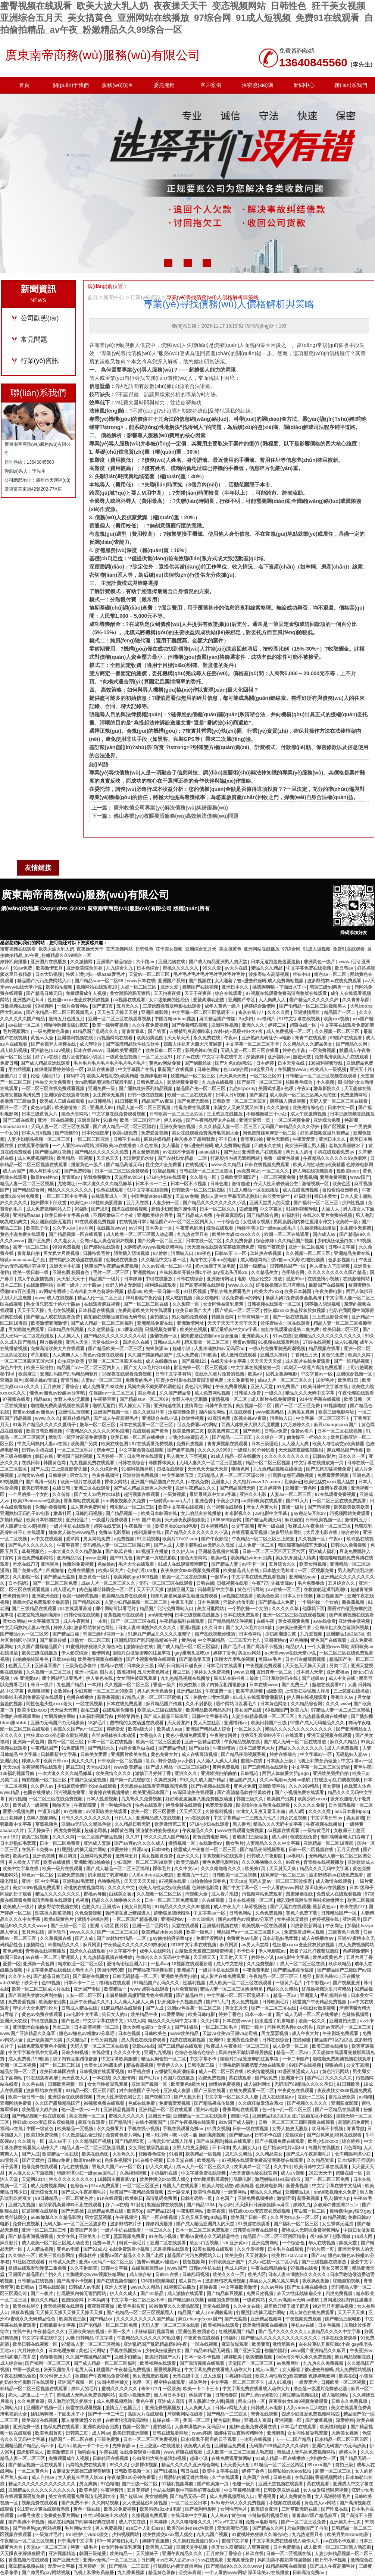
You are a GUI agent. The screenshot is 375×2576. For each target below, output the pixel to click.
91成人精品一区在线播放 (254, 1190)
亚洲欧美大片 (256, 1336)
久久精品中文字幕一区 (164, 1259)
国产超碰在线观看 (102, 1247)
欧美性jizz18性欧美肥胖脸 (97, 1202)
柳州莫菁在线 (148, 1532)
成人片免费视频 (343, 1748)
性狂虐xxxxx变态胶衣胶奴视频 (79, 999)
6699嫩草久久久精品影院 (56, 2217)
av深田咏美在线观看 (262, 1500)
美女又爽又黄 (335, 2268)
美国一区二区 (197, 2420)
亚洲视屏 (50, 1564)
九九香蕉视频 (132, 2572)
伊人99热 (174, 1120)
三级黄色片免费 (344, 1932)
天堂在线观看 (186, 1925)
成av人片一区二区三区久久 (285, 1380)
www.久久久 (240, 1285)
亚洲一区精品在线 (202, 1741)
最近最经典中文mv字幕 (234, 1329)
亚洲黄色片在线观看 (262, 1152)
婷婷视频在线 (326, 1919)
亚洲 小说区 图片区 (94, 1672)
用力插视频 (20, 1069)
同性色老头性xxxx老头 (49, 1703)
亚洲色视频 (44, 1856)
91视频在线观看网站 (279, 1342)
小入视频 (325, 1082)
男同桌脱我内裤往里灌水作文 (303, 1221)
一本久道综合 (201, 1919)
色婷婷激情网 (357, 1951)
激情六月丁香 (14, 1076)
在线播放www (292, 1069)
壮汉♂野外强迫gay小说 (170, 1760)
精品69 (134, 1291)
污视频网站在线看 (115, 1037)
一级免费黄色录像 (51, 1031)
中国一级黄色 (40, 2128)
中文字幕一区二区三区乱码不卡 (203, 1012)
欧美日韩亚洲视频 (44, 1431)
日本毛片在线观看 (145, 1456)
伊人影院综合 (75, 1653)
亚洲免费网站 (265, 2242)
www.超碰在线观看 (150, 1989)
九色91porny (242, 1088)
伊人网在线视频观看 (313, 1171)
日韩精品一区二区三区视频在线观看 (321, 1076)
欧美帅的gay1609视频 (136, 1577)
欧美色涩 (341, 1183)
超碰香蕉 (208, 2287)
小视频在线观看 (285, 2502)
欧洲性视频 (193, 1418)
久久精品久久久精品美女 (308, 1044)
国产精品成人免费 (194, 1215)
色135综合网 (236, 1069)
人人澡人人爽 (296, 1443)
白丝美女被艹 (277, 1196)
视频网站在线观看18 (97, 987)
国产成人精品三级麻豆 (166, 1716)
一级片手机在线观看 (70, 1526)
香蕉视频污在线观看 (124, 1615)
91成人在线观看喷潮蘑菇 (183, 1564)
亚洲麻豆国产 (48, 1665)
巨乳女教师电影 (282, 1374)
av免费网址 (248, 1171)
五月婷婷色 (270, 1488)
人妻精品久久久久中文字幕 (273, 1843)
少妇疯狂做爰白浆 (335, 1240)
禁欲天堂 (348, 2242)
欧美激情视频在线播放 (101, 1659)
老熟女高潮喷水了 (347, 1145)
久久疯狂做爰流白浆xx (261, 2103)
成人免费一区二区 (256, 1545)
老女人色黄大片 (262, 1507)
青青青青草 (133, 1031)
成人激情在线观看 (239, 1355)
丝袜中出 (302, 974)
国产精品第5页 (130, 2141)
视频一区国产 (136, 2426)
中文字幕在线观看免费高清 (347, 1025)
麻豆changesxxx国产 (336, 1424)
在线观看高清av (148, 2268)
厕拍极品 (159, 1317)
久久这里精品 (101, 1329)
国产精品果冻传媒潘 (294, 1970)
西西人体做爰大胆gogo (286, 1773)
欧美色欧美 (268, 1596)
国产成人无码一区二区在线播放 (295, 1741)
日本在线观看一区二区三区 (146, 1424)
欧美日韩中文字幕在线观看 (321, 2166)
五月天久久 (128, 1006)
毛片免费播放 (311, 1583)
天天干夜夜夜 (198, 993)
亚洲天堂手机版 (65, 1266)
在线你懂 (302, 2040)
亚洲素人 (220, 1481)
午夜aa (304, 1088)
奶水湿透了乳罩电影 (216, 1266)
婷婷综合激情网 (260, 1006)
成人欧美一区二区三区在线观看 (241, 1982)
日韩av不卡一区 (231, 1253)
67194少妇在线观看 (166, 1177)
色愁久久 (91, 1906)
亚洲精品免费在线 (352, 1253)
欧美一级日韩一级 (31, 1272)
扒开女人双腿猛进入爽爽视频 (241, 2547)
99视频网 (45, 1006)
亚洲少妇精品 (128, 2357)
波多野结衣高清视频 (269, 974)
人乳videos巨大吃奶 (153, 1875)
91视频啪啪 (336, 1405)
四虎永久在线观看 (87, 1951)
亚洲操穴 (186, 1970)
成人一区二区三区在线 (303, 1963)
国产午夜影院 (215, 1538)
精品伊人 (295, 1646)
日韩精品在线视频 (35, 2281)
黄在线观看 (240, 2078)
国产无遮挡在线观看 (290, 1906)
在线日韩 (31, 1462)
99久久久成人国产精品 (203, 1779)
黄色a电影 (41, 1107)
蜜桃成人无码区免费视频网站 (311, 2230)
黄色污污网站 (199, 1386)
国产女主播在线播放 (307, 2287)
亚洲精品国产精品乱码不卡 (27, 2445)
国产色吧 (252, 1431)
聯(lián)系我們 (350, 85)
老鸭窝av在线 (31, 1475)
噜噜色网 (240, 1469)
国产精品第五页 (195, 1659)
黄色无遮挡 (278, 1139)
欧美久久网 (360, 1355)
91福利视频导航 (302, 1209)
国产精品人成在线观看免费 (53, 1317)
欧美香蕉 (216, 2211)
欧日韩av (344, 968)
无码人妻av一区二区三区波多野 (281, 1881)
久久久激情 (278, 1107)
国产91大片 (298, 1500)
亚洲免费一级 (102, 1088)
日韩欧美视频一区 (323, 1519)
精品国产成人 (243, 1779)
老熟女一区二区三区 (91, 1640)
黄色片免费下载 (302, 1913)
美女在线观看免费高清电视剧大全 (206, 1133)
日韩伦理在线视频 (82, 1615)
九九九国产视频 (212, 2534)
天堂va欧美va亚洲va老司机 (230, 2033)
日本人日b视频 (231, 1095)
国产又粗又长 (188, 2097)
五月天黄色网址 (153, 1672)
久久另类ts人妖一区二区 (295, 2217)
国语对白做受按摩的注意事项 (142, 1653)
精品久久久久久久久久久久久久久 (299, 1729)
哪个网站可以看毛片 (116, 1608)
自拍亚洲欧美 (71, 1361)
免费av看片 (303, 1431)
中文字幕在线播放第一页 (256, 1367)
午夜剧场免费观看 (340, 2033)
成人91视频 (345, 1342)
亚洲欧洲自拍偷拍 (219, 1773)
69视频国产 (11, 1481)
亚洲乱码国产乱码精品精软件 (69, 1374)
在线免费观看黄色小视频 (42, 2046)
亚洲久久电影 (254, 1494)
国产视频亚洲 (347, 1982)
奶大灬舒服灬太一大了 (31, 2395)
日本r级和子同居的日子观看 (209, 2439)
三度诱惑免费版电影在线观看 (172, 1006)
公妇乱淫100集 (142, 1570)
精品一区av (285, 1995)
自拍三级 (90, 1710)
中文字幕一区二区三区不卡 (252, 1044)
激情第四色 (284, 2344)
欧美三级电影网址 (336, 1412)
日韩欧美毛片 (276, 2001)
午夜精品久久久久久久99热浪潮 (335, 1158)
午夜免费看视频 (231, 1386)
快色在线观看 (110, 1190)
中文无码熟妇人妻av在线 (42, 1443)
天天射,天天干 (71, 1278)
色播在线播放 (82, 1570)
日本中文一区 (342, 1107)
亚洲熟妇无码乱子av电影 (267, 1037)
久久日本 (213, 1627)
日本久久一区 (352, 1456)
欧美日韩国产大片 (193, 1310)
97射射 (160, 1253)
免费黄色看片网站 (124, 2135)
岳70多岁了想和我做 (195, 1139)
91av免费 (23, 968)
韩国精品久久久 (64, 1944)
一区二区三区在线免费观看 (339, 1500)
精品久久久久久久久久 (71, 1190)
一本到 (101, 1621)
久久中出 (282, 2166)
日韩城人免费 (248, 1393)
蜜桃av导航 (95, 1894)
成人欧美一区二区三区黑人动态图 (303, 1095)
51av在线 (281, 1336)
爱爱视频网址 (168, 2369)
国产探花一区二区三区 (260, 1082)
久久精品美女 (265, 1272)
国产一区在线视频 (290, 1317)
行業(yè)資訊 (40, 360)
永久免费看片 (241, 1380)
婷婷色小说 (294, 1050)
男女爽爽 (88, 2483)
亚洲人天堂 (77, 1342)
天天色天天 (108, 1158)
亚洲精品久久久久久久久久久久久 (328, 1336)
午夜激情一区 (219, 1691)
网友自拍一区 (252, 2401)
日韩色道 (219, 1183)
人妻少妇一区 (166, 1202)
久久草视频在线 (56, 1938)
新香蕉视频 (353, 1602)
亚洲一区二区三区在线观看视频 (120, 1018)
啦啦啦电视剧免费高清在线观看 (32, 1697)
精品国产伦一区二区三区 (201, 1088)
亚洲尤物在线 (172, 961)
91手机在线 (140, 2071)
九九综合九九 (120, 968)
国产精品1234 (201, 2204)
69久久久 (119, 2464)
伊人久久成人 (160, 2166)
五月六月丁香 (359, 1957)
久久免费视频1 (262, 1963)
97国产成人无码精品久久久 (318, 1722)
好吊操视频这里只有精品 (325, 1133)
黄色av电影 (69, 2249)
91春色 (110, 1120)
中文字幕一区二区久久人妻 (231, 2097)
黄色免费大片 (165, 1754)
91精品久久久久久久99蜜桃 (183, 1906)
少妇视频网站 (126, 2534)
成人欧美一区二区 (290, 2046)
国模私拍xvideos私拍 (290, 2471)
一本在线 (101, 2078)
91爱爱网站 (173, 2014)
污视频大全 (197, 1894)
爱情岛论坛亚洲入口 (127, 1963)
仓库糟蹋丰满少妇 (353, 2154)
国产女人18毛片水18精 (147, 1367)
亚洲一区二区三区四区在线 (115, 1361)
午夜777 (260, 1583)
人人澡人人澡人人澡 (217, 1760)
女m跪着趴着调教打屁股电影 (104, 1082)
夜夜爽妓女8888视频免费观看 (190, 1570)
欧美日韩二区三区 (164, 1050)
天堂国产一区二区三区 (251, 2363)
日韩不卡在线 (127, 1139)
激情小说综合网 (93, 1919)
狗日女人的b (298, 1152)
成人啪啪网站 (254, 1259)
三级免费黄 (109, 2439)
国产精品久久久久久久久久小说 (215, 1202)
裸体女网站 (116, 1481)
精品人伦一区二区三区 (100, 1297)
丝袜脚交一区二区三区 (283, 1875)
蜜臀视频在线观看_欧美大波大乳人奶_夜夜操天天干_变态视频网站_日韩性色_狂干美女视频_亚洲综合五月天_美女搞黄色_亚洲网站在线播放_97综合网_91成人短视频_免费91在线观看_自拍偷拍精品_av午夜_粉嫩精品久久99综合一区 (186, 18)
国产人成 (40, 1469)
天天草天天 (179, 1037)
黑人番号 (241, 1824)
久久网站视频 (106, 2502)
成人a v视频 (293, 2173)
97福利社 (302, 1196)
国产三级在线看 (19, 1120)
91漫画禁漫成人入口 (299, 2071)
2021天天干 (320, 2173)
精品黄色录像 (162, 2572)
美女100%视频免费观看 (37, 1887)
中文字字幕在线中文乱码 (33, 2052)
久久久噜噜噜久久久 (262, 1862)
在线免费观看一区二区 (252, 2090)
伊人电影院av (272, 1951)
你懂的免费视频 (51, 1507)
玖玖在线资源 (101, 1069)
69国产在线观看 (346, 1037)
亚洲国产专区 (242, 999)
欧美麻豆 (27, 1374)
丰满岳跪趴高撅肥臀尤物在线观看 (139, 1995)
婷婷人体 (62, 1627)
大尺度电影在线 (322, 1532)
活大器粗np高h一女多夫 (147, 2027)
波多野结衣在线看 (44, 2090)
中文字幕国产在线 (136, 1069)
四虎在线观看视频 (130, 1209)
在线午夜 (265, 1621)
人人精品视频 (40, 2249)
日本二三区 (12, 1285)
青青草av (71, 1177)
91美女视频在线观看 (214, 2249)
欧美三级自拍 (40, 1367)
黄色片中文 (12, 1367)
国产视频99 (67, 1133)
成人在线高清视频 (300, 1190)
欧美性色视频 (194, 1329)
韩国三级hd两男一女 (331, 987)
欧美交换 (188, 1684)
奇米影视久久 (239, 1513)
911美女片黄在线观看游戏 (44, 2509)
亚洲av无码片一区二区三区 (344, 2027)
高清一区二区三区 (31, 1247)
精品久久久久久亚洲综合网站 (191, 2464)
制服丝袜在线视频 (165, 2204)
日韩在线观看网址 (170, 2433)
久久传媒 (61, 1494)
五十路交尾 (179, 2192)
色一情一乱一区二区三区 (287, 2109)
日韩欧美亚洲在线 (281, 2490)
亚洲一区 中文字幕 (41, 1881)
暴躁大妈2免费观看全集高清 (294, 1297)
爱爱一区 (12, 1963)
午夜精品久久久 (198, 1830)
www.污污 (349, 961)
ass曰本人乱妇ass (145, 2528)
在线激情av (211, 1843)
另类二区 (338, 1665)
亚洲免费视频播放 (255, 2198)
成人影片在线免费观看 (308, 1361)
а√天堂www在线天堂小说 (291, 1653)
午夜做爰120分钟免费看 (131, 2477)
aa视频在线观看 (130, 999)
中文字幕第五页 (178, 1475)
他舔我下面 (313, 1608)
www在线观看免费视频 (241, 1830)
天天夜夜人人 (76, 2078)
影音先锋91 (327, 1976)
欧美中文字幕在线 (21, 1868)
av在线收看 (324, 1621)
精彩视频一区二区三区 (45, 1779)
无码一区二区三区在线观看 (166, 1583)
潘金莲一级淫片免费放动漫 (320, 2388)
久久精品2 (77, 2040)
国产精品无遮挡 (59, 1577)
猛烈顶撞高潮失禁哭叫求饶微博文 (310, 1900)
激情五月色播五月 (67, 1018)
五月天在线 (138, 1202)
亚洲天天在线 (14, 2020)
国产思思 (100, 1209)
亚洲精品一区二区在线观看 (165, 2109)
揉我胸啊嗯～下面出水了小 (279, 987)
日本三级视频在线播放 (352, 1114)
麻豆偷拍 (294, 1519)
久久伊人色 (19, 1976)
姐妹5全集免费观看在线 (253, 2426)
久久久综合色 (105, 1469)
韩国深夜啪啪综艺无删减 (303, 1545)
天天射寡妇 (179, 1722)
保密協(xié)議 (257, 85)
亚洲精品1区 (70, 1558)
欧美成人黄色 (198, 2445)
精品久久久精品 (267, 968)
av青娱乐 (10, 2160)
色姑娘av (106, 1564)
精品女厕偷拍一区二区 (164, 2059)
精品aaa (42, 1399)
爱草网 (73, 1538)
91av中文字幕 (229, 2522)
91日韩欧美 (127, 1101)
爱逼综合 (294, 2135)
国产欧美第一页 (213, 2483)
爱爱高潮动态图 (209, 999)
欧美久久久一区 (229, 2274)
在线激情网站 (357, 1278)
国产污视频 (319, 1507)
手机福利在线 (334, 1995)
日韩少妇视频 (75, 2052)
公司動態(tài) (40, 318)
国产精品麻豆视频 (53, 1152)
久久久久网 (279, 1012)
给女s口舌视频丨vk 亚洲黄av (219, 2242)
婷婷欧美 (233, 2357)
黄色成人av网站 (320, 2502)
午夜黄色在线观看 (296, 2090)
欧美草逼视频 (250, 1691)
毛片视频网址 (17, 1031)
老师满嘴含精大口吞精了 (346, 1837)
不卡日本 (228, 1139)
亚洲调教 (276, 2433)
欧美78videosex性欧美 (37, 1500)
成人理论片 (91, 1044)
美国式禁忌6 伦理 (276, 1088)
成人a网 (297, 1811)
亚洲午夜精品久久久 (196, 1488)
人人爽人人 (69, 1336)
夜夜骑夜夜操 (101, 2306)
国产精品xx (240, 2135)
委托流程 (164, 85)
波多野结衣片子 (126, 2223)
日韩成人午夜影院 (265, 1856)
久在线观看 (241, 1412)
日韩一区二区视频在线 (311, 1849)
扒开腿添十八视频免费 (180, 2001)
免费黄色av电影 (243, 1938)
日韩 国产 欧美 (146, 1519)
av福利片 (266, 1018)
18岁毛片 (325, 1380)
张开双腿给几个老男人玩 (68, 2369)
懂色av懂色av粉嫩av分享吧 (57, 1393)
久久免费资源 (239, 1240)
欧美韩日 (134, 2198)
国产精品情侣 (172, 1748)
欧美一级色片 (200, 1932)
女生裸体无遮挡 (109, 1095)
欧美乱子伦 (38, 1228)
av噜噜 (366, 2097)
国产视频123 (194, 1361)
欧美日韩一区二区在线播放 (137, 1437)
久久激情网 (82, 961)
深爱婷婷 (255, 1056)
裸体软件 (57, 1932)
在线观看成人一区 (109, 1196)
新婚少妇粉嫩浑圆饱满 (174, 1209)
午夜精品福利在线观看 (182, 1621)
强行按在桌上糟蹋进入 (128, 1913)
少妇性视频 (353, 1202)
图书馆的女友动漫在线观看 (76, 1259)
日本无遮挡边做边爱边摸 (276, 961)
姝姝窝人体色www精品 (72, 1532)
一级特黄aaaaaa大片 (170, 1500)
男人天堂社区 (207, 1722)
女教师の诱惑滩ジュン (336, 2204)
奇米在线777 (251, 1012)
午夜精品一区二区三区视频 (27, 2541)
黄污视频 (17, 1799)
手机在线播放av (126, 2350)
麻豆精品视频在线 (353, 2357)
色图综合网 (293, 1272)
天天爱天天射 (237, 2464)
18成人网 (136, 2020)
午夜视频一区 (138, 1526)
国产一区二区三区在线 (146, 1304)
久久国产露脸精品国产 (151, 1355)
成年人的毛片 (85, 2388)
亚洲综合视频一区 (354, 1374)
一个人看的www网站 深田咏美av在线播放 (94, 1145)
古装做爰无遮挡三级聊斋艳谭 (204, 1951)
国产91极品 (187, 2027)
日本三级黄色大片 (40, 1114)
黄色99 (188, 1640)
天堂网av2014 (129, 1177)
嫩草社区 (62, 1513)
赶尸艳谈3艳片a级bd (284, 2147)
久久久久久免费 (309, 1805)
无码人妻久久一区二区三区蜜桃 (211, 1462)
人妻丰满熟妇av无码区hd (220, 1348)
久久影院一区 (186, 1304)
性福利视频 (194, 1982)
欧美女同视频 (313, 1564)
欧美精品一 (116, 1989)
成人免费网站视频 (212, 1393)
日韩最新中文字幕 (216, 1589)
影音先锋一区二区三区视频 (201, 1367)
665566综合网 (228, 1519)
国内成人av (325, 1234)
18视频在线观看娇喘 (193, 1963)
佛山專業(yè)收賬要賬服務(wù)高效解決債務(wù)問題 (175, 816)
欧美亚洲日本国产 (151, 1792)
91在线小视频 (149, 2160)
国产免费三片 (295, 1684)
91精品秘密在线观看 (287, 2566)
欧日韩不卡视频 (328, 2128)
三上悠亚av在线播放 (160, 2445)
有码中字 (75, 1076)
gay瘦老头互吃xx (309, 1513)
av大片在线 (237, 968)
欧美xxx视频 (337, 1018)
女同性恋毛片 (234, 2509)
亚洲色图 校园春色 (71, 1272)
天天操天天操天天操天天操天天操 (69, 2312)
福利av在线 (112, 1665)
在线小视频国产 (151, 2122)
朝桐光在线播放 (122, 1259)
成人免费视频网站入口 (49, 1209)
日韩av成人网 (167, 1342)
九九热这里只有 (193, 1234)
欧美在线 (348, 2376)
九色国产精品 (71, 1684)
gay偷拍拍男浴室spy (172, 1938)
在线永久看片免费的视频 (328, 1215)
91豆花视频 (148, 1538)
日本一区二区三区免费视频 (150, 2439)
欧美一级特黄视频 (110, 1025)
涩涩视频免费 (182, 1412)
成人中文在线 (342, 1678)
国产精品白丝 (66, 1634)
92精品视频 (333, 2217)
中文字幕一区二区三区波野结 (321, 1767)
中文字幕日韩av (327, 1818)
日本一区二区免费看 (60, 1843)
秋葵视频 (308, 1177)
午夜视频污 (127, 2217)
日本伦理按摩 (96, 1133)
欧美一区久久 (312, 2020)
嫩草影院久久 (327, 1088)
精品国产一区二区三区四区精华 (275, 2236)
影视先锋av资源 (201, 1050)
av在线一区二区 (24, 1025)
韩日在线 (44, 1456)
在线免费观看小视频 (129, 2249)
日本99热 (161, 1849)
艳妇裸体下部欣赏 (49, 1202)
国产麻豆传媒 (54, 1640)
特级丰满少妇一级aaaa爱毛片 (96, 974)
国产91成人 (94, 2249)
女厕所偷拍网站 (60, 1716)
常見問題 (34, 339)
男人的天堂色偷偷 (155, 1691)
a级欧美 (274, 1691)
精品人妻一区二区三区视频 (143, 1107)
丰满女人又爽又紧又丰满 (238, 1107)
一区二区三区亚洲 (92, 1139)
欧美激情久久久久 (114, 1773)
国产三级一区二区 (68, 1925)
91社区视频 (196, 1291)
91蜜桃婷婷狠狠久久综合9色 (95, 1646)
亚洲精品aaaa (27, 1215)
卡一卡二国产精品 (293, 2439)
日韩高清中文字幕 (75, 2541)
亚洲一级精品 (253, 1266)
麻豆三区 (181, 1672)
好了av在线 (47, 1056)
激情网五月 (356, 1519)
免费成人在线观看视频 (339, 1894)
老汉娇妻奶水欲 (138, 1158)
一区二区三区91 (157, 1056)
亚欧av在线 (63, 1659)
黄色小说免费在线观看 (23, 1234)
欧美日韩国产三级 (269, 1722)
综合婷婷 (265, 1240)
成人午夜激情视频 (308, 1114)
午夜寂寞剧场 (230, 1215)
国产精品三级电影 (343, 2319)
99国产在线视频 (305, 2065)
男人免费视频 (245, 2001)
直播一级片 (293, 1507)
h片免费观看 (184, 1989)
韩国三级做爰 (93, 2553)
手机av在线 (303, 2325)
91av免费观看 (105, 2185)
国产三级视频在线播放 (324, 2261)
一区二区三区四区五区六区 (27, 1361)
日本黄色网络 (274, 1703)
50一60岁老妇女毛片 (118, 2541)
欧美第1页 (348, 1380)
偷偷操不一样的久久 (307, 1437)
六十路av (146, 961)
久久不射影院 (199, 1703)
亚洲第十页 (292, 2078)
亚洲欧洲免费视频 (140, 1475)
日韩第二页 (77, 2433)
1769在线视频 (317, 1342)
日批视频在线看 (16, 1006)
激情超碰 (241, 1183)
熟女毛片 (235, 1843)
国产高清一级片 (41, 1481)
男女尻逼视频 (294, 1818)
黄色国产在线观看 (328, 1640)
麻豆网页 (68, 1856)
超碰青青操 (361, 1589)
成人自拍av (190, 2281)
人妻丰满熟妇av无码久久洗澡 (205, 1545)
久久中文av (186, 1868)
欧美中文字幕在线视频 (181, 1507)
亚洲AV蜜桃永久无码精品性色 (210, 2236)
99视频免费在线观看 (105, 2103)
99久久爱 (212, 968)
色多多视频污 (342, 1259)
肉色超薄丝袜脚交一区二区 (270, 1133)
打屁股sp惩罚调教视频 (291, 1475)
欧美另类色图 (151, 1037)
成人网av (101, 2433)
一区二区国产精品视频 (100, 1837)
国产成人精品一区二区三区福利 (125, 1126)
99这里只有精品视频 (333, 2306)
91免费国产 (288, 1386)
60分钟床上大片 (56, 2376)
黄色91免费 (333, 1355)
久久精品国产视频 (296, 1240)
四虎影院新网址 (306, 1925)
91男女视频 (218, 2128)
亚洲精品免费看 (230, 2445)
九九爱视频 (312, 1634)
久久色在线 (33, 2084)
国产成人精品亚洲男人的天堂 (218, 961)
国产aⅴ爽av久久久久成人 (140, 1843)
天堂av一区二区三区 (150, 974)
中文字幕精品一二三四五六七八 (230, 1640)
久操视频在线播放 (318, 1228)
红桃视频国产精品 (237, 2331)
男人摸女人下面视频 (330, 1266)
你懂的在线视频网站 (20, 1716)
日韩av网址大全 (231, 2407)
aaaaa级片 (210, 1152)
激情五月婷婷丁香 (153, 1773)
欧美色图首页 (132, 2306)
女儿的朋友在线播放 (201, 1513)
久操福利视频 (219, 1811)
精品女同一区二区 (18, 2071)
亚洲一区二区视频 (306, 1247)
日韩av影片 (324, 1456)
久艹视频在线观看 (225, 1507)
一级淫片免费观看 (110, 1519)
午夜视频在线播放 (324, 1824)
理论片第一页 (321, 2249)
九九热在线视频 (218, 1082)
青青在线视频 (265, 2414)
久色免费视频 (89, 1913)
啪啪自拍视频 (347, 2281)
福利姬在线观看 (161, 1285)
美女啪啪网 (207, 1297)
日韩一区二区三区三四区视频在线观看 (296, 2122)
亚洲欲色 (40, 1050)
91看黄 (176, 2154)
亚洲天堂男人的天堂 (270, 1202)
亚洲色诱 (361, 1475)
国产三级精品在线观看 (34, 1608)
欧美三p (360, 1773)
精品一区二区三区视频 (268, 1462)
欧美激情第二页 (71, 1107)
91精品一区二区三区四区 (91, 2090)
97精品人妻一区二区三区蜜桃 (152, 1697)
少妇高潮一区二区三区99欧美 (104, 1691)
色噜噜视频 (39, 1691)
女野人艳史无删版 (123, 1285)
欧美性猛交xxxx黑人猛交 (330, 1481)
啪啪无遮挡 (104, 1405)
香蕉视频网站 (329, 2477)
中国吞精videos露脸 (175, 1018)
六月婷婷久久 (297, 1424)
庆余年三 (106, 1450)
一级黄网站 (235, 2192)
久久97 (133, 1837)
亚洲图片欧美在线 (129, 1754)
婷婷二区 (277, 1025)
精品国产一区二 (340, 1012)
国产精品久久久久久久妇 (314, 999)
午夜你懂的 (224, 1748)
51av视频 (61, 1050)
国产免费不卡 (75, 2502)
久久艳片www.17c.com (257, 1481)
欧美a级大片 (111, 1570)
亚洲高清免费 (241, 2560)
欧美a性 (219, 1558)
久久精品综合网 (307, 1703)
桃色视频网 (194, 2261)
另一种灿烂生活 (116, 1805)
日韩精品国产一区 (288, 1266)
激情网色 (193, 1405)
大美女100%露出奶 (104, 2065)
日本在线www (88, 1050)
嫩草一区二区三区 (97, 1424)
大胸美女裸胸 (301, 1412)
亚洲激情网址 (307, 1012)
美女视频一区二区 (253, 1405)
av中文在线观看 (47, 1538)
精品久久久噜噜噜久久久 (116, 1900)
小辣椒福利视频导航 (154, 2331)
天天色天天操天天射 (117, 1012)
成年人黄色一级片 (222, 1006)
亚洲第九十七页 (193, 1875)
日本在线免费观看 (241, 1615)
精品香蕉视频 (140, 2065)
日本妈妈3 (19, 1583)
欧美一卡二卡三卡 (201, 2388)
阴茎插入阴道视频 (288, 1101)
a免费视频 (124, 1538)
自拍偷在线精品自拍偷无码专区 (115, 1317)
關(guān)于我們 (71, 85)
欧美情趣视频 (261, 2071)
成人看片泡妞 (225, 1894)
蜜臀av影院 (244, 1342)
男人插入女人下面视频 (31, 2173)
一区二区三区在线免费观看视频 (53, 1088)
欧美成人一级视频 (328, 1069)
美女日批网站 (211, 1608)
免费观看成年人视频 (86, 993)
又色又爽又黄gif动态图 (204, 2217)
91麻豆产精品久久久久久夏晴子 (45, 1424)
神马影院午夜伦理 (144, 1297)
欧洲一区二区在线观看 (190, 1095)
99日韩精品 (47, 2198)
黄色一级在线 (271, 1526)
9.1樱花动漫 (130, 1329)
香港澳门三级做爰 (18, 1101)
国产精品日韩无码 (44, 993)
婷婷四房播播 (14, 961)
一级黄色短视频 (122, 1056)
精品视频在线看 (325, 1348)
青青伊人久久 (171, 2065)
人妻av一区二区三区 (102, 1380)
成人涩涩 (212, 2376)
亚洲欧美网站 (272, 1786)
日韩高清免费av (309, 2572)
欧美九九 (299, 1710)
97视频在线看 (17, 1399)
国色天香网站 (75, 1114)
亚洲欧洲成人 (360, 1862)
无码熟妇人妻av (352, 1754)
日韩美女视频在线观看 (256, 2230)
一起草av (219, 1577)
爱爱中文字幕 (62, 2566)
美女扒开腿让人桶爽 (296, 1558)
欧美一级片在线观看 (81, 1481)
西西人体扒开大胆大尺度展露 (193, 1044)
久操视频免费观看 (149, 2515)
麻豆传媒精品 (158, 1139)
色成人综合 (236, 2268)
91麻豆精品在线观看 (122, 2008)
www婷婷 (201, 2433)
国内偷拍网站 (212, 1412)
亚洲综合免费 (327, 1120)
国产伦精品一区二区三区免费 (108, 2325)
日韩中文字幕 (342, 1247)
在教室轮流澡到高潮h (326, 1589)
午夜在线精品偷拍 (269, 2268)
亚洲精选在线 (168, 1405)
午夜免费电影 (329, 1291)
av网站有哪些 (53, 1291)
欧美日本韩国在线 (159, 1513)
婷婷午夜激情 (156, 2541)
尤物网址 (66, 1183)
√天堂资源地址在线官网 (253, 2173)
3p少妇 (246, 1018)
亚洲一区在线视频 (56, 1120)
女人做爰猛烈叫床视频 (326, 2490)
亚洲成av (112, 1906)
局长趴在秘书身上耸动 (236, 1678)
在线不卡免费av (38, 1849)
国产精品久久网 (352, 1044)
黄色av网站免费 (165, 1063)
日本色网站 (250, 1634)
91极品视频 (164, 1171)
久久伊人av (64, 1228)
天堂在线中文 (106, 1342)
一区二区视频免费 (292, 1120)
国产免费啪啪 (78, 1171)
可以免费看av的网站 (242, 1297)
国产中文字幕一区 (240, 1887)
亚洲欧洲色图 (46, 1596)
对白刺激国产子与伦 (139, 2090)
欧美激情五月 (50, 968)
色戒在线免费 (304, 1837)
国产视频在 (200, 980)
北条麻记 (293, 1481)
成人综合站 (141, 2274)
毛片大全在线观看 (136, 1564)
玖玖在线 (254, 2553)
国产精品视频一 (122, 1513)
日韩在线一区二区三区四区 (206, 1171)
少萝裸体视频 (145, 2464)
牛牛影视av (318, 1982)
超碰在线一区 (304, 1025)
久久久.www (338, 1703)
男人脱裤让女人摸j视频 (23, 1526)
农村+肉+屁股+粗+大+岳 (238, 1031)
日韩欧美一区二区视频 (120, 1760)
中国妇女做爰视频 (88, 1779)
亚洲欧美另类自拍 (331, 1773)
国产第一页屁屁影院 (157, 1558)
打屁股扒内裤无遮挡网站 (235, 1158)
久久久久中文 (122, 1887)
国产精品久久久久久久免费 (102, 1152)
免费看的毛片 (139, 1380)
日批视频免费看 (161, 1329)
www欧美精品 (270, 1412)
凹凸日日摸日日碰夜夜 (180, 1665)
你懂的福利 (276, 2350)
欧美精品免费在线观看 (125, 1596)
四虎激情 (248, 1209)
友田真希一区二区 (274, 1672)
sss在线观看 (197, 1818)
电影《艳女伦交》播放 (260, 1278)
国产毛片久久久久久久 (31, 1545)
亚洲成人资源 (98, 1843)
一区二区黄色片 (78, 2198)
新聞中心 (304, 85)
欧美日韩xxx (56, 1760)
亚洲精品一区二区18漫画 (328, 1843)
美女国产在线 (248, 1710)
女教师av (62, 1691)
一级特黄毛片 (317, 1830)
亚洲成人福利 (274, 1355)
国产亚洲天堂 (248, 2350)
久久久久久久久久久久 (287, 1456)
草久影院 (40, 1355)
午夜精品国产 (45, 1748)
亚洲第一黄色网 (301, 1488)
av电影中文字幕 (271, 1513)
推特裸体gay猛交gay (351, 2211)
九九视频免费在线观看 (92, 1462)
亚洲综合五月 (45, 2192)
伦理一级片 (244, 2483)
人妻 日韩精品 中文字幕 (90, 2338)
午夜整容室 (105, 1399)
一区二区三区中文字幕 (65, 1196)
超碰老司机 (96, 1830)
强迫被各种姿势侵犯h (157, 1830)
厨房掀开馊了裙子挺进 (287, 2306)
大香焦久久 (151, 1735)
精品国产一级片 (104, 1278)
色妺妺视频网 (356, 2014)
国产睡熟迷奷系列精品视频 (146, 1088)
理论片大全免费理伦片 (36, 2008)
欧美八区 (257, 2274)
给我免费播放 (98, 1177)
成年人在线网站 (156, 1951)
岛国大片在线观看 (180, 2185)
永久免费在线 (207, 1037)
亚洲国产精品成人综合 (209, 1729)
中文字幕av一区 (317, 1374)
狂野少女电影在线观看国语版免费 (190, 1380)
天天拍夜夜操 (168, 993)
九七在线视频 (62, 1310)
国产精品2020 (87, 1602)
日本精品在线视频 (96, 1310)
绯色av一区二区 (330, 974)
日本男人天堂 (310, 1672)
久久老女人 (65, 1240)
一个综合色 (228, 1221)
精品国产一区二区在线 (71, 2439)
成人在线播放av (162, 1361)
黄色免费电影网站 (35, 1558)
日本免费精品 (287, 2547)
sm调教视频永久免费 (125, 1500)
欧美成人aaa (170, 1729)
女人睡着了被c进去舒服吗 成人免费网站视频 (259, 980)
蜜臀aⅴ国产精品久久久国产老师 (132, 2255)
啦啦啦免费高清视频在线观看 (60, 1405)
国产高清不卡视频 (264, 1646)
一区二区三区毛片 (75, 1450)
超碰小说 (181, 1348)
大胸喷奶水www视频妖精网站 (154, 1247)
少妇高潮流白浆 (281, 1634)
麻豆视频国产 (330, 1596)
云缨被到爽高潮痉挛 (190, 1031)
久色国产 (225, 2198)
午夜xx (231, 1037)
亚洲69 (216, 2040)
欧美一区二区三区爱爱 (159, 1741)
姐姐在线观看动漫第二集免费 (290, 1329)
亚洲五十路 (361, 1069)
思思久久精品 (239, 2154)
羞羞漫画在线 (300, 1894)
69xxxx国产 (319, 2464)
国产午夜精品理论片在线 (211, 1120)
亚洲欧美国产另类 (44, 2040)
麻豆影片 (9, 2242)
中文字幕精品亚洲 (242, 2490)
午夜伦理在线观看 (356, 1393)
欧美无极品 (188, 1862)
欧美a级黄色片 (59, 1919)
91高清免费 (219, 1418)
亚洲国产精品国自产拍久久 (158, 1481)
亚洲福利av (279, 1056)
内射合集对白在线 (137, 1748)
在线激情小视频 (323, 1278)
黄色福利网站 (227, 2420)
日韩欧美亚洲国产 (124, 1050)
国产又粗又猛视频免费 (329, 1469)
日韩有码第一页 (253, 1317)
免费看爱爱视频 (333, 1475)
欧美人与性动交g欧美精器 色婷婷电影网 (127, 1076)
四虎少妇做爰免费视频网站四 (311, 2414)
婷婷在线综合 (283, 1754)
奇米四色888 (16, 1596)
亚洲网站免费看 (96, 1856)
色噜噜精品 (109, 1881)
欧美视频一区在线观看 (265, 1925)
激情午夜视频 (334, 1488)
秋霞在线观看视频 (84, 2407)
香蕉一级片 (68, 1285)
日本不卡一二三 (151, 1183)
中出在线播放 (160, 1278)
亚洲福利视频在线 (75, 1037)
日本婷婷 (265, 1063)
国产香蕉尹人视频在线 (54, 1044)
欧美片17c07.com (180, 1538)
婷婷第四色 (129, 1716)
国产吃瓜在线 (119, 1551)
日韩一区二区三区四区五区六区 (274, 1551)
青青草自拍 (252, 1139)
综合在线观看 (229, 993)
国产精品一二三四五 (232, 1437)
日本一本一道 (259, 2014)
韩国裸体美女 (162, 1462)
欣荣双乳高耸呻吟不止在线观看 (272, 1735)
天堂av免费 (186, 1196)
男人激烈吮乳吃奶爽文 (71, 2401)
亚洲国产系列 (172, 980)
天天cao (11, 1767)
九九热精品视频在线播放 (278, 1469)
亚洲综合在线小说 (160, 1418)
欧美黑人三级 (160, 2547)
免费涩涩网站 (210, 1938)
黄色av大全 (43, 1037)
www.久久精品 (226, 1164)
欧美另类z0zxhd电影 (176, 1526)
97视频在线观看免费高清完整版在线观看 (287, 993)
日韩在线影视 (52, 2287)
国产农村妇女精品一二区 (182, 1158)
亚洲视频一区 (289, 2420)
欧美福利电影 (334, 2426)
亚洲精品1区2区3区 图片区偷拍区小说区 (293, 2116)
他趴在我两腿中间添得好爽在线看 (187, 2490)
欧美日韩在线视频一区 (36, 2344)
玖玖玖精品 (340, 1963)
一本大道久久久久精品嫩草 (105, 1183)
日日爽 (147, 2560)
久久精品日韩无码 (133, 1824)
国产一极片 (42, 2293)
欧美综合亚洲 (265, 2509)
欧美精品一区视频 (75, 1158)
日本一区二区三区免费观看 (122, 1171)
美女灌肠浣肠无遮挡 (130, 993)
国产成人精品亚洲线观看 (46, 1063)
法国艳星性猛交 (113, 2382)
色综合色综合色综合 (195, 2052)
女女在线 (66, 2236)
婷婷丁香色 (224, 1653)
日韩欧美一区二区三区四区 (239, 1101)
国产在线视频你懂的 (215, 1634)
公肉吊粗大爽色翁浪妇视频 (107, 1240)
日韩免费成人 (150, 1082)
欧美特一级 (347, 1221)
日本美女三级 (141, 1665)
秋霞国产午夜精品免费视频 (111, 1266)
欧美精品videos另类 (252, 1558)
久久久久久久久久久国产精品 (337, 1272)
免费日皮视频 (190, 1443)
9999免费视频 (66, 1247)
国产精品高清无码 (124, 1164)
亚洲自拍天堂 (343, 2020)
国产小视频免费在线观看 (151, 1659)
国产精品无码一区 (188, 2496)
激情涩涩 (286, 2198)
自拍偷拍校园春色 (340, 1190)
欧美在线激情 (57, 1862)
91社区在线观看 (29, 2261)
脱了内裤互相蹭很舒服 (224, 1684)
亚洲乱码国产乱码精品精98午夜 (146, 1640)
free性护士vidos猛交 (87, 2534)
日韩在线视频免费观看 (267, 1164)
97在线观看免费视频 (96, 1221)
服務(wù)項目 (117, 85)
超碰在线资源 (108, 1526)
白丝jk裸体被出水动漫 (114, 1735)
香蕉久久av (343, 1697)
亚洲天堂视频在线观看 (330, 1735)
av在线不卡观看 (179, 1152)
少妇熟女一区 (323, 2458)
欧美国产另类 (85, 1443)
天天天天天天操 (266, 1361)
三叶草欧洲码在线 (280, 1678)
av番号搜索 (29, 2515)
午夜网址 (334, 1925)
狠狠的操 (334, 2065)
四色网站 (352, 2147)
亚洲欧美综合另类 (84, 968)
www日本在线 (141, 980)
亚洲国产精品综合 (114, 961)
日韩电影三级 (201, 2065)
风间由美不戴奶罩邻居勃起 (154, 1386)
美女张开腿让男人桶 (305, 1145)
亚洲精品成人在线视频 (159, 1818)
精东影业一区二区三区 (207, 1342)
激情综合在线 (140, 1646)
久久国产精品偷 (175, 1393)
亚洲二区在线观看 (92, 1488)
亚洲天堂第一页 (255, 1120)
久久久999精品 (304, 1786)
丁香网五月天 (305, 1355)
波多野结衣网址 (287, 1532)
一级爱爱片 (306, 2382)
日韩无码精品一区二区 (135, 1976)
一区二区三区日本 (189, 2502)
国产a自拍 (199, 1748)
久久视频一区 (312, 1538)
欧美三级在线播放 (40, 1653)
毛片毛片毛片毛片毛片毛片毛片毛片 (209, 974)
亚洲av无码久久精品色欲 (86, 1824)
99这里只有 (263, 1069)
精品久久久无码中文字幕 (310, 1393)
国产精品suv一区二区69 (99, 980)
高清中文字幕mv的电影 (214, 1259)
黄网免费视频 (334, 1177)
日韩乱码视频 (89, 1513)
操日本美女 (326, 1196)
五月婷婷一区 (110, 1456)
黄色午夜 (362, 1767)
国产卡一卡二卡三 (106, 2414)
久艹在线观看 (226, 2477)
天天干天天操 (31, 1310)
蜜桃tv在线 (252, 1760)
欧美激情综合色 (309, 1107)
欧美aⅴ (255, 1374)
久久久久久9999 (214, 1450)
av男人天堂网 (255, 1944)
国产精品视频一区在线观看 (76, 1234)
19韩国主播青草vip (117, 2179)
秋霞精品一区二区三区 (193, 1076)
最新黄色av (325, 1906)
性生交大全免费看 (53, 1082)
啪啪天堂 (61, 1805)
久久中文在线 (247, 2306)
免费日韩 (9, 1063)
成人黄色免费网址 (88, 1507)
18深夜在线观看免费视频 (127, 1374)
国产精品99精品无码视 (208, 2350)
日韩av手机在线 (38, 1450)
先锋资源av (158, 1348)
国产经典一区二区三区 (160, 1240)
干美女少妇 (227, 1500)
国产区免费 (39, 1240)
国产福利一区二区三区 (316, 1202)
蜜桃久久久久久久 (181, 968)
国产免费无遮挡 (193, 1101)
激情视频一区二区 (229, 1399)
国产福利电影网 (201, 2509)
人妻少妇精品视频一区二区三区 (39, 1139)
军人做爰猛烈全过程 (82, 2135)
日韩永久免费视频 (349, 1545)
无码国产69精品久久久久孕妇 (291, 1126)
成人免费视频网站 (35, 1158)
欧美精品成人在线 (241, 1570)
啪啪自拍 (87, 2452)
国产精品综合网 (29, 1190)
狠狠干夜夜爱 (272, 1247)
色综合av (79, 2185)
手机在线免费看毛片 (230, 1291)
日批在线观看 (171, 1469)
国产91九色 (122, 1558)
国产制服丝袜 (198, 1063)
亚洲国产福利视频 (75, 1456)
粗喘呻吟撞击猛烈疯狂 (67, 1025)
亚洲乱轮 (9, 1760)
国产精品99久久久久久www (234, 2566)
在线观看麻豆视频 (102, 1304)
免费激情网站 (354, 1095)
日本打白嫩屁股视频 (305, 1659)
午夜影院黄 (85, 1805)
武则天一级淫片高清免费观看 (313, 1367)
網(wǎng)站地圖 (20, 908)
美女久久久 (83, 1760)
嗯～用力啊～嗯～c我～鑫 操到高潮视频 (186, 2135)
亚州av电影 (208, 2109)
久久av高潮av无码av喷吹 (286, 1779)
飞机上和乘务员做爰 (317, 1760)
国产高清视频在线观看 (203, 1285)
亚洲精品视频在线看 (219, 1551)
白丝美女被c (121, 1894)
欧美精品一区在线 (60, 2154)
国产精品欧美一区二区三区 (115, 1348)
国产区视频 (335, 1126)
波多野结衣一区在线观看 (285, 1323)
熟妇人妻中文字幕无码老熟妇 (230, 1196)
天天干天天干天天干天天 (232, 1323)
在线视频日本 (133, 1221)
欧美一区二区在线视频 (185, 1577)
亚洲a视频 (190, 1627)
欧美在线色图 (115, 1443)
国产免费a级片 (28, 1570)
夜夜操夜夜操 (316, 2281)
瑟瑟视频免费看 (183, 1082)
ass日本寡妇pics (352, 1811)
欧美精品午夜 (145, 2014)
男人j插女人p (246, 2147)
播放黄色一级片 (87, 1164)
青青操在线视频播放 (109, 1792)
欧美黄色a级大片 (188, 2084)
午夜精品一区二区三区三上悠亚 (264, 1538)
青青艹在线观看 (311, 1037)
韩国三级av (11, 1957)
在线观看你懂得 (33, 1145)
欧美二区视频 (36, 1837)
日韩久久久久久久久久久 (86, 1818)
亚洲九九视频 (158, 2052)
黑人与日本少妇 (45, 1171)
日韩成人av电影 (85, 2287)
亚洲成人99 (102, 1107)
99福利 (81, 1209)
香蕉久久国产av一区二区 (78, 1729)
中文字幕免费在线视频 (309, 968)
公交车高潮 (243, 1526)
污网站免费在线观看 (86, 2464)
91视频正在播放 (152, 1551)
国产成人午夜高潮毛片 (116, 1418)
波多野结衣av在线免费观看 (335, 980)
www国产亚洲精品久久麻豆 (28, 2033)
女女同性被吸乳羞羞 (223, 1304)
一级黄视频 (175, 1494)
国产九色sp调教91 (234, 1063)
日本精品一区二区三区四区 (342, 2439)
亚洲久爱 (169, 987)
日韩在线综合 (190, 1278)
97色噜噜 (299, 1640)
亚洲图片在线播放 (49, 961)
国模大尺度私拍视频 (235, 1659)
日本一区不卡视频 (189, 1183)
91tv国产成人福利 (237, 2122)
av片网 (86, 1228)
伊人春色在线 (100, 1678)
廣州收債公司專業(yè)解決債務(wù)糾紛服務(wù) (170, 808)
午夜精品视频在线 (242, 1741)
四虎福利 (126, 1672)
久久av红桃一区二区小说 (167, 1266)
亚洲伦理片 (77, 1519)
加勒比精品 (12, 1519)
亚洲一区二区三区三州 (45, 2230)
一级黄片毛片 (289, 1982)
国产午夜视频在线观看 (193, 2122)
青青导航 (69, 1380)
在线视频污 (197, 1164)
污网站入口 (182, 1253)
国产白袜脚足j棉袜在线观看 (335, 2135)
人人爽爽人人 (273, 999)
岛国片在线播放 (179, 2078)
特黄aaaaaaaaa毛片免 (23, 1259)
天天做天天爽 (64, 1710)
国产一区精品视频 (352, 1361)
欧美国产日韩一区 (249, 2217)
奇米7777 (150, 2388)
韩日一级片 (42, 1684)
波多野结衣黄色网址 (94, 1627)
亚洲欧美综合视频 (177, 1126)
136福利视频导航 (326, 1063)
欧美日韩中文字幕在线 (67, 1215)
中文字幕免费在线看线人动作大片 (60, 1970)
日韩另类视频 (104, 2040)
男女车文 (79, 1475)
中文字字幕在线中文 (222, 1056)
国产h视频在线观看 (211, 1786)
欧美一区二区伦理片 (140, 1120)
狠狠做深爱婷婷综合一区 (59, 1069)
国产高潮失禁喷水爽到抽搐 (35, 1995)
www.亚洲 (96, 1558)
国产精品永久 (102, 1748)
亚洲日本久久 (236, 987)
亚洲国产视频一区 (111, 1412)
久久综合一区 (204, 1177)
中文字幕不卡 (123, 1951)
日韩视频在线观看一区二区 (274, 1304)
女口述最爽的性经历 (169, 999)
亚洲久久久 (253, 1025)
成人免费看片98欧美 (197, 1355)
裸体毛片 (162, 1868)
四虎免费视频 (68, 1830)
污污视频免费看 (70, 1792)
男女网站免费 (97, 1538)
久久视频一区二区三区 (337, 1031)
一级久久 (273, 1393)
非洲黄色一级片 (320, 961)
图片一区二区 (14, 1107)
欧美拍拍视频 (60, 987)
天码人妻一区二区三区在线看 (250, 1050)
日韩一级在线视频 (146, 1095)
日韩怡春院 (226, 2395)
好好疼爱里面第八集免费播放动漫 (199, 1799)
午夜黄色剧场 (190, 1228)
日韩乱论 (249, 1773)
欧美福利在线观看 (221, 2325)
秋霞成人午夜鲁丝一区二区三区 (320, 1526)
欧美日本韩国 (298, 1291)
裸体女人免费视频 (212, 1672)
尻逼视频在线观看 (40, 2211)
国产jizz (232, 1152)
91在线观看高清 (76, 1608)
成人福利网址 (258, 2084)
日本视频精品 (215, 1526)
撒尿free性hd (45, 1177)
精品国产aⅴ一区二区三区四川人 (182, 1221)
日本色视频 (209, 1602)
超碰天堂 (302, 1056)
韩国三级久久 (250, 1799)
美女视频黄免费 (294, 1621)
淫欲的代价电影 (239, 1602)
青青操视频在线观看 (228, 1443)
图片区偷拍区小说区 (82, 1056)
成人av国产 (15, 1171)
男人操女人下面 (135, 1405)
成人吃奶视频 (14, 1050)
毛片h (64, 2445)
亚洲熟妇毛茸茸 (29, 999)
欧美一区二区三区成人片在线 (41, 1989)
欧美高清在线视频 (40, 2420)
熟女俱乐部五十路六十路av (54, 1304)
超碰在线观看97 (328, 1684)
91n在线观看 (109, 2198)
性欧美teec (348, 1171)
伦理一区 (141, 2382)
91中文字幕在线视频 (300, 1018)
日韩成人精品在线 (79, 2008)
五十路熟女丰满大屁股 (207, 1697)
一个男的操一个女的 (29, 1494)
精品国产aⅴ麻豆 (158, 1101)
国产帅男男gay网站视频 (37, 2528)
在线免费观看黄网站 (232, 2458)
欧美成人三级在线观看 (62, 1101)
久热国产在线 (257, 2477)
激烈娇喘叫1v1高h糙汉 (278, 2179)
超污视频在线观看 (142, 1494)
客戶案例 (210, 85)
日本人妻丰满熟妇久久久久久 (147, 1627)
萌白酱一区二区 (310, 2211)
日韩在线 (205, 1583)
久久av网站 (272, 2287)
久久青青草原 (356, 999)
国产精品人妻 (225, 1564)
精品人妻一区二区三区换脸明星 (232, 1989)
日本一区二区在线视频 (340, 1431)
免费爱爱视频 (155, 1133)
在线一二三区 (312, 2097)
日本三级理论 (265, 1443)
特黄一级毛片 (133, 2242)
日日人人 (123, 1818)
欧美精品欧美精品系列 (209, 1710)
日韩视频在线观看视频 (102, 2071)
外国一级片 (119, 2331)
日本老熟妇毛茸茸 (18, 1843)
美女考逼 (147, 1393)
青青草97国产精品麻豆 (315, 2515)
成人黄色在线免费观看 (144, 2040)
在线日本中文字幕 (189, 2515)
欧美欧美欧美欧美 (352, 1507)
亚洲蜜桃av (145, 1272)
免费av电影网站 (115, 1532)
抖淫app (140, 1849)
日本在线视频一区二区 (251, 1900)
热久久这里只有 (149, 1412)
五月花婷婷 (12, 1818)
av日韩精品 (100, 1101)
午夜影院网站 (190, 2211)
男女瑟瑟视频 (146, 1152)
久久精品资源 (321, 2160)
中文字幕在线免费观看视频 (119, 1114)
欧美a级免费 (125, 1133)
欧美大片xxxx (268, 1291)
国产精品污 (120, 2122)
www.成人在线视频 (55, 1297)
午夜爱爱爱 (304, 1139)
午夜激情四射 (224, 1735)
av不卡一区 (254, 1564)
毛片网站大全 (79, 2528)
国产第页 (157, 1031)
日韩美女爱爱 (94, 1754)
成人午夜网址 (77, 1621)
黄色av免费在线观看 (104, 1355)
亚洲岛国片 (89, 1120)
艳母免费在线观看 (192, 1107)
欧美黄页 (261, 2344)
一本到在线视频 (256, 2439)
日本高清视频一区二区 (350, 1805)
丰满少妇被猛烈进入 (188, 1437)
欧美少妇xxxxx (32, 1710)
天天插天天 (191, 1811)
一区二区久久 (276, 1171)
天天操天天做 (233, 1076)
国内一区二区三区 (66, 1741)
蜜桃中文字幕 (236, 2541)
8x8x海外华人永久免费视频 (304, 2357)
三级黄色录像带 (81, 1665)
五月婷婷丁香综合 (61, 1386)
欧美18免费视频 (42, 2135)
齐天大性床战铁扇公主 (276, 1183)
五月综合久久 (283, 1564)
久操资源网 (165, 1779)
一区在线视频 (90, 1703)
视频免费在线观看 (40, 2502)
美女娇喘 (331, 1786)
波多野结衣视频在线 (58, 1906)
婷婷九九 (302, 2204)
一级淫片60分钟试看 (255, 1450)
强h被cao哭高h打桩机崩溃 (298, 1259)
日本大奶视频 (49, 974)
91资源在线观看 (254, 2223)
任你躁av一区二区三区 (112, 1393)
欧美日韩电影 (36, 1488)
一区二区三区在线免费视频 (56, 1799)
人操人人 (330, 1209)
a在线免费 (198, 1481)
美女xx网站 (14, 1621)
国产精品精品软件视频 (231, 1621)
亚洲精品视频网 (119, 2109)
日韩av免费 (276, 1431)
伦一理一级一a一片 (81, 2109)
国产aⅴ (318, 2255)
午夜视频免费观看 (264, 1665)
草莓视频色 (33, 1551)
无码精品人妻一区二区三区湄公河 (231, 1475)
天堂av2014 (98, 1767)
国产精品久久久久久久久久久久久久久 (279, 2338)
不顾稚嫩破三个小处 (267, 1114)
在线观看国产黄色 (150, 1431)
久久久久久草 (286, 1608)
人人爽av (219, 2515)
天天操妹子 (39, 1830)
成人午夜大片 (227, 1906)
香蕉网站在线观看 (81, 1500)
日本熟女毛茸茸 (279, 1570)
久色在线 (149, 1145)
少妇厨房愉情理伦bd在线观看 (87, 1786)
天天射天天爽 (283, 1868)
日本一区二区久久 (218, 1209)
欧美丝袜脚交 (14, 2217)
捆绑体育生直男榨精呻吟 (239, 2433)
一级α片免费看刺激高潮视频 (277, 1348)
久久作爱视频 (251, 2249)
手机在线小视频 (144, 2128)
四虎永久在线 (268, 1145)
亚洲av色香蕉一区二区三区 (195, 2008)
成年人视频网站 (42, 1818)
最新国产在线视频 (200, 987)
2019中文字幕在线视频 (193, 1944)
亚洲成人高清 (171, 2401)
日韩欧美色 (156, 2033)
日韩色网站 (209, 1069)
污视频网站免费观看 (350, 1513)
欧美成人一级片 (19, 1906)
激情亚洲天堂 (181, 1589)
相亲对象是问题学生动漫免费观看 (184, 1596)
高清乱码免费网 (354, 2122)
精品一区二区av (292, 2052)
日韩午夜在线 (219, 1405)
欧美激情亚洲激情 (49, 1323)
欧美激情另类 (53, 2001)
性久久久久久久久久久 (72, 2179)
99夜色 (204, 1253)
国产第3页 (103, 1006)
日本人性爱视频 (102, 1799)
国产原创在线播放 (91, 1976)
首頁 (24, 85)
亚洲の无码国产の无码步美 (57, 1722)
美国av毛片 (270, 1659)
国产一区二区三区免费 (298, 1405)
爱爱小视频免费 (19, 1811)
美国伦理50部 (111, 1970)
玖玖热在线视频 (266, 1253)
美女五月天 (237, 2008)
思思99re (295, 1278)
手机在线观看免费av (334, 1152)
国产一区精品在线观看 (338, 2109)
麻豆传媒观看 (92, 2122)
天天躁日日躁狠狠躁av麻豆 (263, 2204)
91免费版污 (73, 1748)
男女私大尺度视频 (61, 1253)
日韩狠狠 (57, 1475)
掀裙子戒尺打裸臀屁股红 (315, 1951)
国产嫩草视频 (181, 1450)
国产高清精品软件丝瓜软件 (133, 1044)
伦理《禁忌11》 (47, 1076)
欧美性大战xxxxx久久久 (237, 1234)
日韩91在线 (167, 2274)
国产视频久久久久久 (307, 2103)
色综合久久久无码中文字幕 (163, 1957)
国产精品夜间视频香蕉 (244, 1754)
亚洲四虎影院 (155, 1012)
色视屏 (82, 1900)
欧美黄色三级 (73, 2319)
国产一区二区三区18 (118, 1932)
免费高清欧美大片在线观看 (342, 1056)
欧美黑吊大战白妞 (40, 2109)
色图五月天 (20, 1665)
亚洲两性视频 (225, 1025)
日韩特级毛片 (97, 1253)
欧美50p (135, 2211)
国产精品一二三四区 (227, 2414)
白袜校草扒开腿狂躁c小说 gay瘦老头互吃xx (204, 1272)
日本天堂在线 (292, 1063)
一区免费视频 (323, 1050)
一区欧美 (172, 2388)
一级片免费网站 (73, 1006)
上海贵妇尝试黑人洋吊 (308, 1691)
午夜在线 (108, 2452)
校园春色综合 (299, 1082)
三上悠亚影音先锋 (330, 1317)
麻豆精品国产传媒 (217, 1018)
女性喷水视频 (257, 1221)
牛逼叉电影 (182, 1602)
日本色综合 (148, 968)
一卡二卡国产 (296, 2059)
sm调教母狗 (160, 1615)
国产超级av (313, 1678)
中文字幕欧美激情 (119, 2059)
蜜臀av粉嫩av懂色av (34, 1412)
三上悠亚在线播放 (225, 1114)
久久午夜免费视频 (150, 1025)
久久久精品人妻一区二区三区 (228, 1126)
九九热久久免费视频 (142, 1799)
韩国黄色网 (223, 1317)
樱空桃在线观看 (170, 2382)
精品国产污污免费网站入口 (44, 980)
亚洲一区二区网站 (150, 1925)
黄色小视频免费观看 (186, 1735)
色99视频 (51, 1982)
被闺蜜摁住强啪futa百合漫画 (210, 1336)
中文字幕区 (271, 1209)
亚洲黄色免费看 (243, 2040)
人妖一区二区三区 (139, 987)
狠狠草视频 (22, 2312)
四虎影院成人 (30, 2452)
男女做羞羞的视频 (150, 2376)
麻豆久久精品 (344, 1741)
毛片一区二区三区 (111, 1272)
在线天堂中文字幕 (228, 1361)
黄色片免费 (245, 1786)
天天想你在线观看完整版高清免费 (221, 1247)
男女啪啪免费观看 (190, 1317)
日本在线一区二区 (204, 1240)
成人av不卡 (60, 2141)
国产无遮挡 (33, 2160)
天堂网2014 (34, 2179)
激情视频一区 (316, 1183)
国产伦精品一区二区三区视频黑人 (313, 1006)
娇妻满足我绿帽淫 (172, 1913)
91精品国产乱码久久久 (96, 1031)
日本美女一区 (159, 1228)
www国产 (360, 1177)
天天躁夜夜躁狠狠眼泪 (301, 1450)
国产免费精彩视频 (190, 1025)
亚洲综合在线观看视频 (67, 1095)
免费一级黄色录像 (281, 1158)
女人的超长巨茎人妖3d (81, 2477)
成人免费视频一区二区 (289, 1031)
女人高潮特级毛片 (333, 2496)
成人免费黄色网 (295, 2496)
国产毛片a (233, 1646)
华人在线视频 (322, 2242)
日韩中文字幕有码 (173, 1374)
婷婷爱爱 (115, 1729)
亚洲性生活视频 (74, 1412)
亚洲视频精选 (62, 2553)
